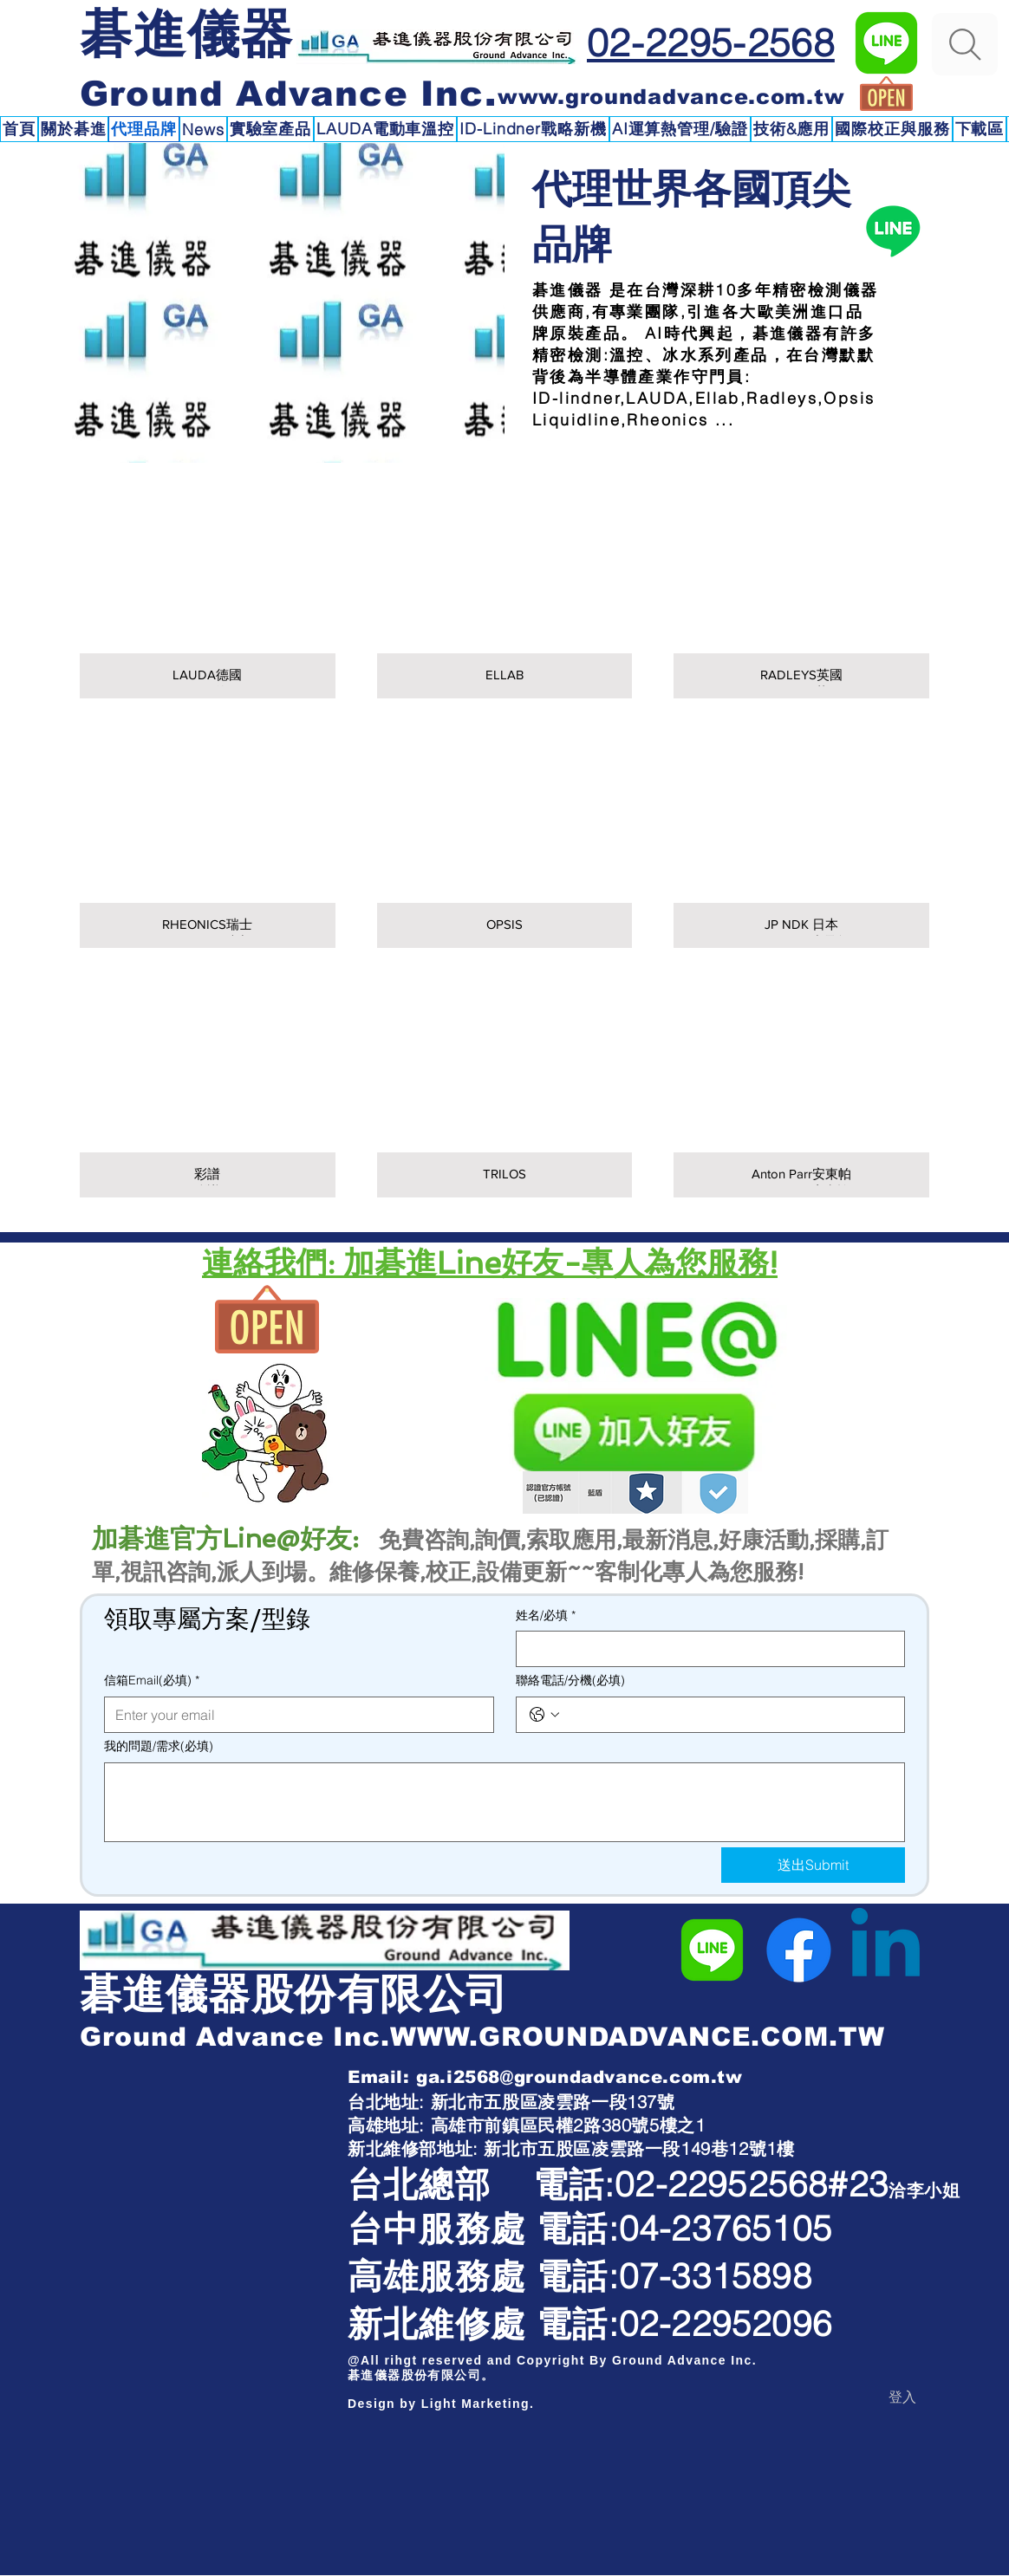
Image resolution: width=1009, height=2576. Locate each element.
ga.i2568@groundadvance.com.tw (579, 2076)
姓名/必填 (546, 1616)
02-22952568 (721, 2184)
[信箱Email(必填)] (294, 1714)
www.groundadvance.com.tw (671, 96)
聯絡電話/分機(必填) (570, 1680)
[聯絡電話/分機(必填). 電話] (728, 1714)
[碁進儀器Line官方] (886, 43)
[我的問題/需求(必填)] (504, 1802)
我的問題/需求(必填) (158, 1746)
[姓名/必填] (706, 1649)
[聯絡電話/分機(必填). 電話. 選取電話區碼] (544, 1714)
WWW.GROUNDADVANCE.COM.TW (637, 2036)
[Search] (965, 44)
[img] (505, 844)
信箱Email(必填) (151, 1681)
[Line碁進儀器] (893, 230)
